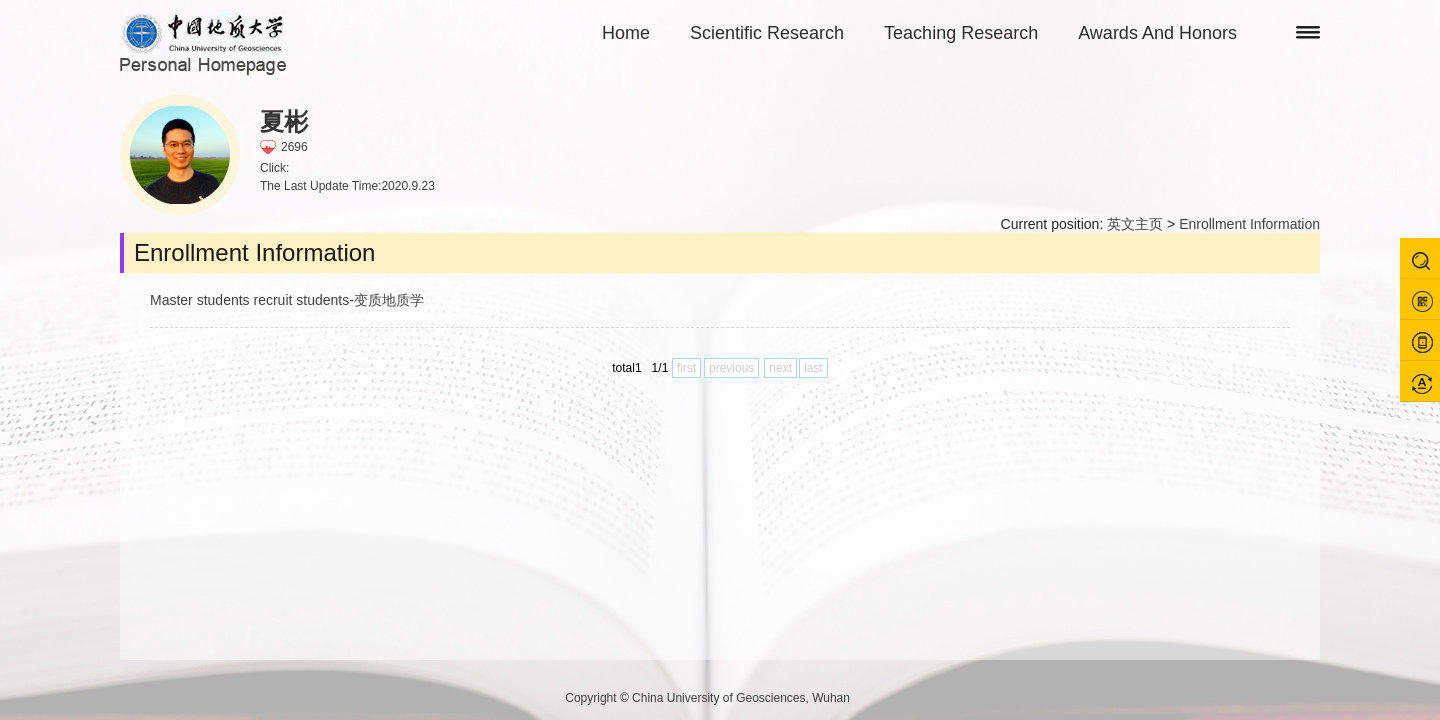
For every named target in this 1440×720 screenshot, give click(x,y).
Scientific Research (767, 33)
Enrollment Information (1249, 224)
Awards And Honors (1157, 33)
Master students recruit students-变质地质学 (287, 300)
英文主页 (1135, 224)
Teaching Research (961, 33)
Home (626, 33)
